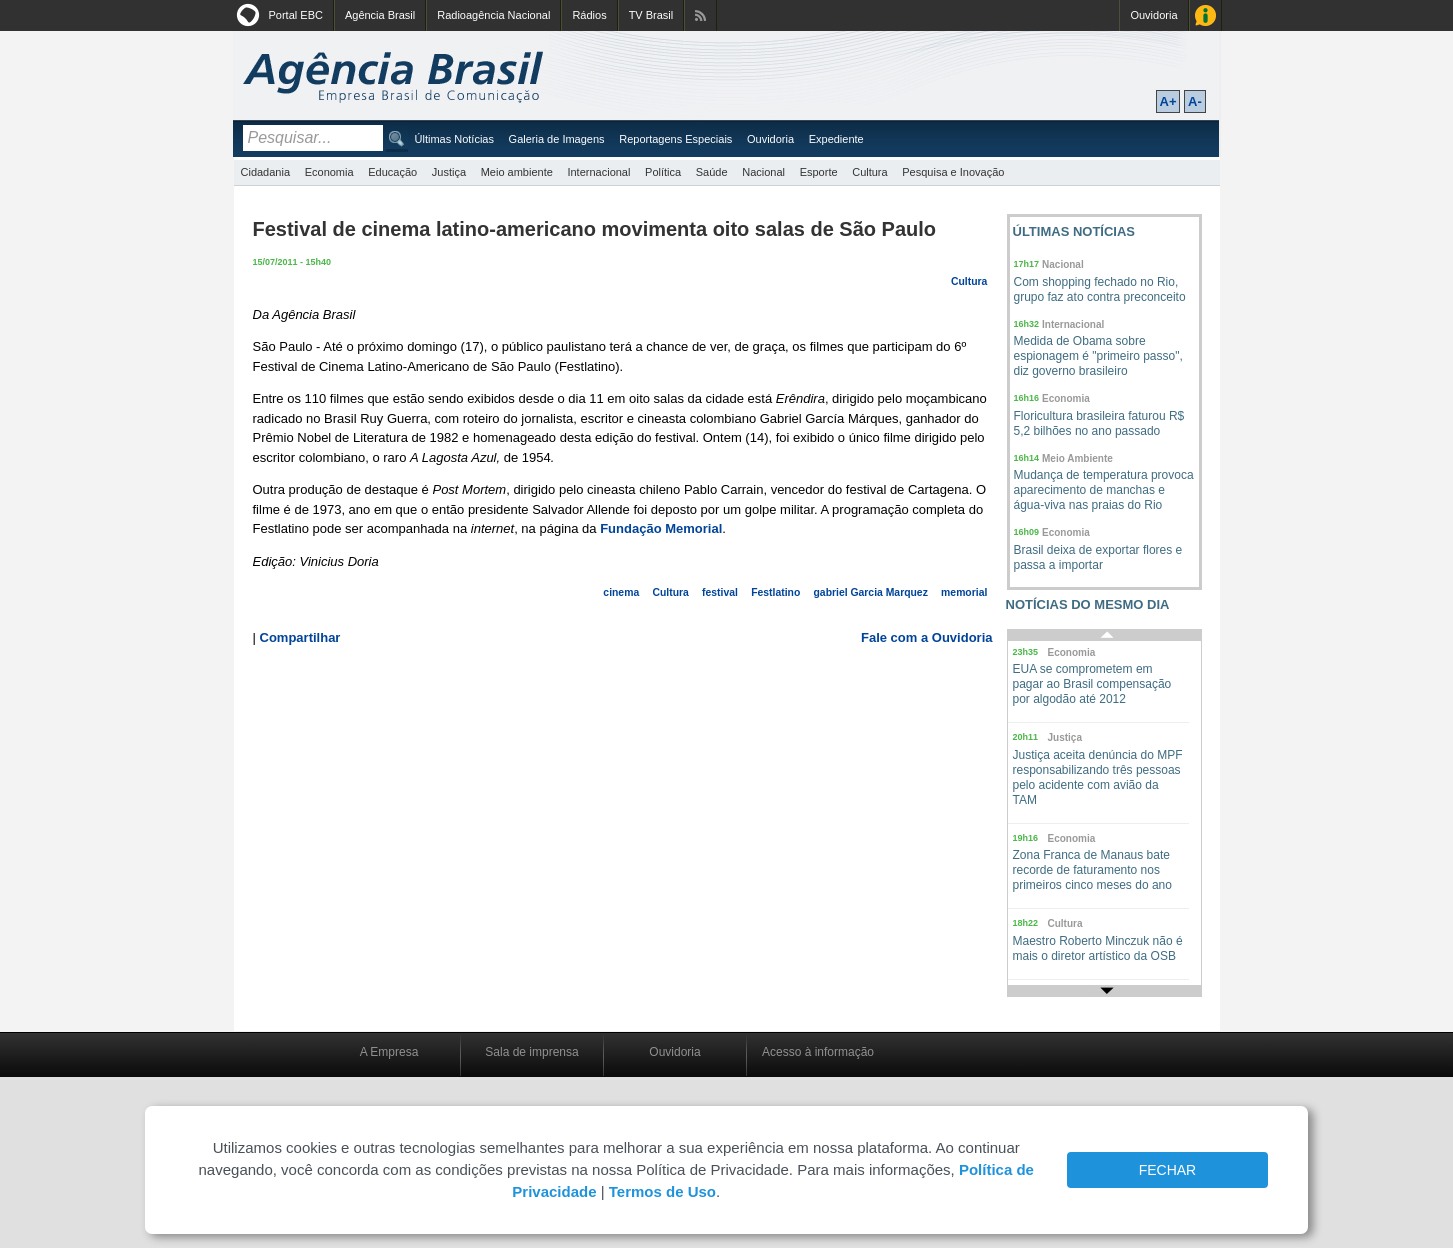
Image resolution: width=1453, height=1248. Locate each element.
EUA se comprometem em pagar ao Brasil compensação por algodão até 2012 (1092, 684)
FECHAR (1168, 1170)
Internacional (598, 172)
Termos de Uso (662, 1191)
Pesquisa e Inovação (953, 172)
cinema (621, 592)
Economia (329, 172)
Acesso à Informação (1205, 15)
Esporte (819, 172)
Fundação (632, 528)
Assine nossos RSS (700, 15)
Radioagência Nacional (493, 15)
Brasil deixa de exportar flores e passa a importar (1098, 557)
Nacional (763, 172)
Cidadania (266, 172)
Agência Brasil (380, 15)
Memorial (693, 528)
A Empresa (389, 1052)
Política (663, 172)
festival (720, 592)
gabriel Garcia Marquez (871, 592)
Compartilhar (300, 637)
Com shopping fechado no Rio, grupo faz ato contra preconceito (1100, 289)
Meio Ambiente (1077, 458)
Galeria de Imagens (557, 139)
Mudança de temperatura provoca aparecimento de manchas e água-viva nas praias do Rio (1104, 490)
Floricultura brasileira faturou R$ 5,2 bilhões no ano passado (1099, 423)
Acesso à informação (818, 1052)
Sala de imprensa (531, 1052)
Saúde (712, 172)
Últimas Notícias (454, 139)
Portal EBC (296, 15)
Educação (392, 172)
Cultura (869, 172)
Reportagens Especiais (675, 139)
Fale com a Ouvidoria (927, 637)
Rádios (589, 15)
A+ (1168, 101)
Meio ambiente (517, 172)
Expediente (836, 139)
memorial (964, 592)
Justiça (449, 172)
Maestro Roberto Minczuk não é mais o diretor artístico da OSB (1098, 948)
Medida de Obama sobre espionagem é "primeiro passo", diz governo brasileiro (1098, 356)
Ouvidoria (1153, 15)
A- (1195, 101)
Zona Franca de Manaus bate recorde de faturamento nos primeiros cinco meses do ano (1092, 870)
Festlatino (775, 592)
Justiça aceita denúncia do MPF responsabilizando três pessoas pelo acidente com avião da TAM (1098, 777)
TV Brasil (651, 15)
